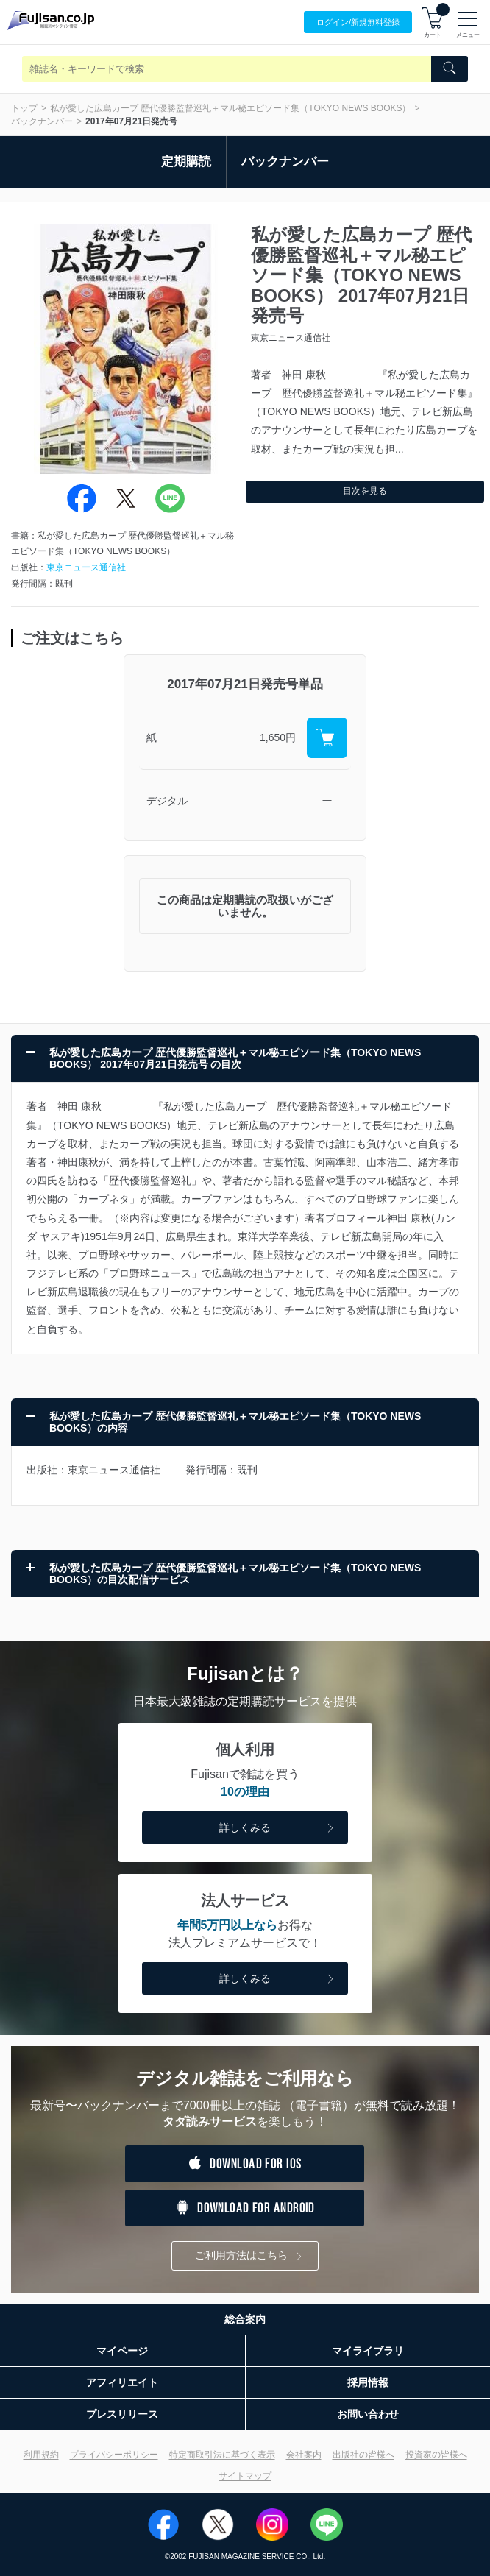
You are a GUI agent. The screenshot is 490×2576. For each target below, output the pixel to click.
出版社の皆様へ (363, 2454)
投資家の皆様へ (436, 2454)
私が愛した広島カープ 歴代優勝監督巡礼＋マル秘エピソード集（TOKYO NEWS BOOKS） (230, 108)
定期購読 (186, 162)
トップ (24, 108)
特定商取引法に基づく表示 (222, 2454)
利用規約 (41, 2454)
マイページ (122, 2351)
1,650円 (278, 737)
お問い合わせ (368, 2414)
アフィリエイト (122, 2382)
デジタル (167, 801)
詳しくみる (278, 1829)
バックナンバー (42, 121)
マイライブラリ (368, 2351)
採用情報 (367, 2382)
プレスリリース (122, 2414)
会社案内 (304, 2454)
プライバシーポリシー (114, 2454)
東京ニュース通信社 (86, 567)
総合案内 (245, 2319)
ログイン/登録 (358, 22)
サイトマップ (245, 2476)
